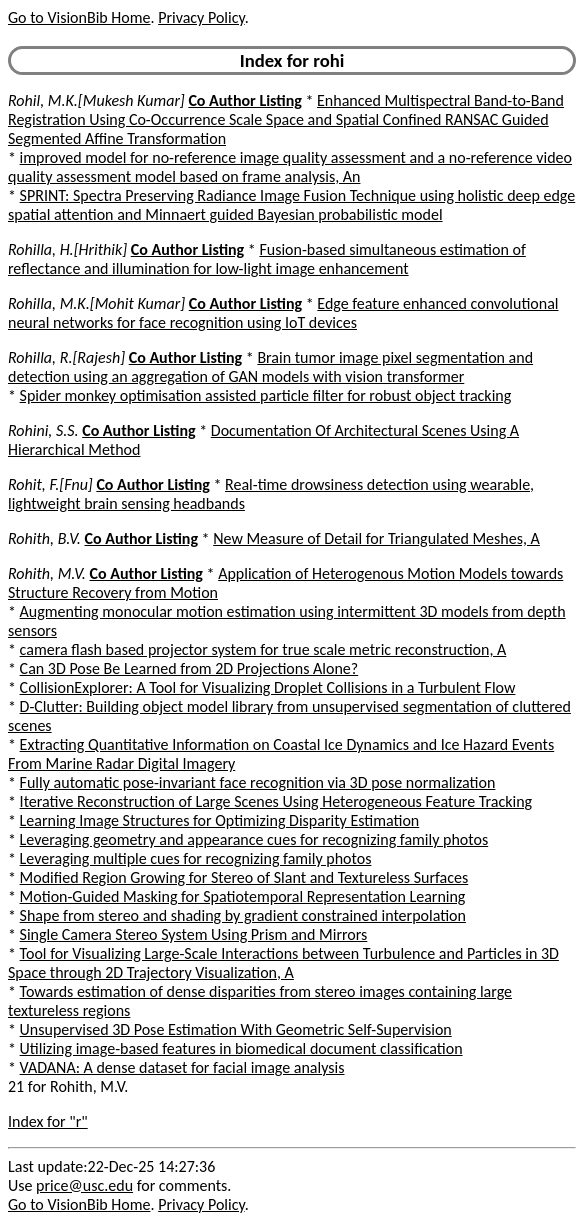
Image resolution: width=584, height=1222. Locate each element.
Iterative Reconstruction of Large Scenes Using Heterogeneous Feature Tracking (276, 801)
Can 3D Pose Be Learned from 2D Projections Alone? (189, 668)
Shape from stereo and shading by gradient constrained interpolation (243, 915)
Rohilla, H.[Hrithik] (67, 249)
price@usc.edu (84, 1185)
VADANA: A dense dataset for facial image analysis (182, 1067)
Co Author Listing (244, 100)
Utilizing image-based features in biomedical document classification (241, 1048)
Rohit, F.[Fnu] (50, 484)
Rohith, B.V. (44, 538)
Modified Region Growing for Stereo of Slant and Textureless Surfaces (244, 877)
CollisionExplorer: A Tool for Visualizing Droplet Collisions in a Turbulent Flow (268, 687)
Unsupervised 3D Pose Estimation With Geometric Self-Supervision (236, 1029)
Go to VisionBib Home (79, 17)
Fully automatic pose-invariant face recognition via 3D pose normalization (258, 782)
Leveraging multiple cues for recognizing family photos (196, 858)
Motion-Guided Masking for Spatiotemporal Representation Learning (243, 896)
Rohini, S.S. (43, 430)
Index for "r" (48, 1121)
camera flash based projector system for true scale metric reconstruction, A (263, 649)
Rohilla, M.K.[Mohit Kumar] (96, 303)
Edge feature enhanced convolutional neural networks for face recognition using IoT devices (283, 313)
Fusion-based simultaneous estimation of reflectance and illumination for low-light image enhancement (267, 259)
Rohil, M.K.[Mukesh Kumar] (96, 100)
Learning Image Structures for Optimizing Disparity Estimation (220, 820)
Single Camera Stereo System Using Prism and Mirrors (194, 934)
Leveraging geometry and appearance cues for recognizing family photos (254, 839)
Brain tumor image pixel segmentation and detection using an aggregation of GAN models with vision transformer (270, 367)
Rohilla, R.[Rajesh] (66, 357)
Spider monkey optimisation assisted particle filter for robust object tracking (266, 395)
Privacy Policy (201, 17)
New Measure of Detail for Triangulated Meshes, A (376, 538)
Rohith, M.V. (47, 573)
